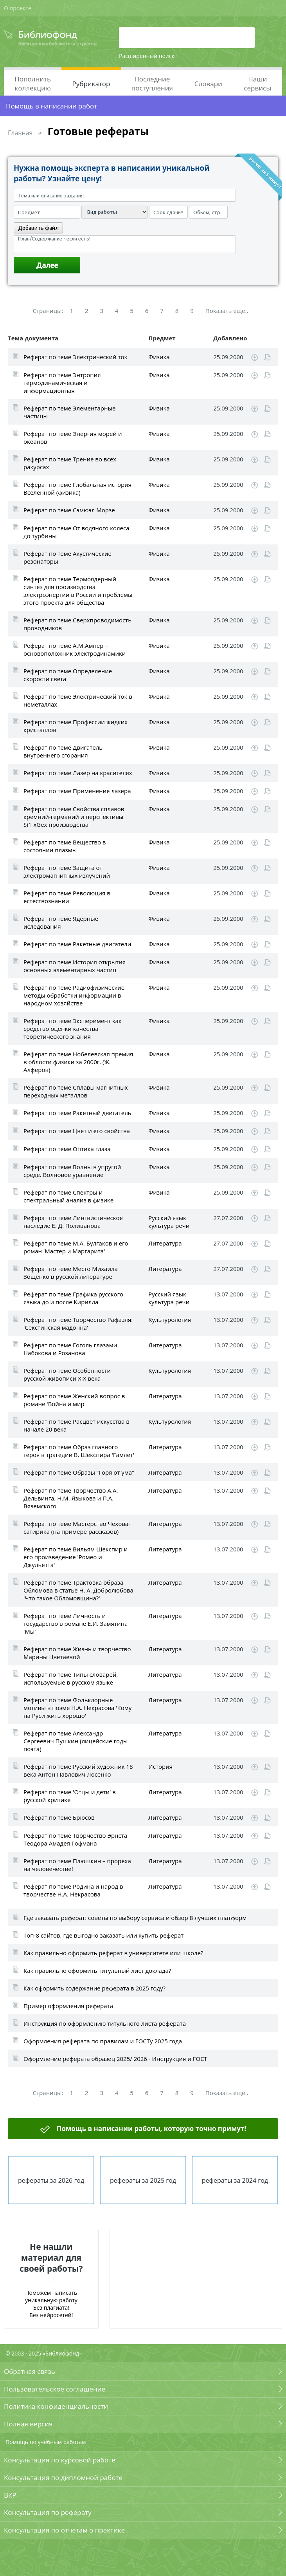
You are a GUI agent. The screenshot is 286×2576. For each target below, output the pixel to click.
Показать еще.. (226, 311)
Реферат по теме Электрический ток (75, 357)
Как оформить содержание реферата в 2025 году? (94, 1988)
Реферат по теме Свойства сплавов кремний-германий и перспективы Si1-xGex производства (73, 816)
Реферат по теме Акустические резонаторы (67, 557)
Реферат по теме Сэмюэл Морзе (69, 510)
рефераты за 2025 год (143, 2180)
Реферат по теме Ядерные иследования (60, 922)
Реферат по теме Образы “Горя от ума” (78, 1472)
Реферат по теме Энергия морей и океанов (72, 437)
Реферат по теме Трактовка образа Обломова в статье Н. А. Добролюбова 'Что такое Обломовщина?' (78, 1590)
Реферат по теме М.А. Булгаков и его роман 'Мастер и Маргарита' (75, 1247)
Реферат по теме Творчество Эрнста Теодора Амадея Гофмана (75, 1839)
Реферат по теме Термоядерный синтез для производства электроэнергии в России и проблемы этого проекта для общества (78, 590)
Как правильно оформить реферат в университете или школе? (113, 1953)
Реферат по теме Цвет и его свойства (76, 1131)
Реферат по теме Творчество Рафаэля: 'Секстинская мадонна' (78, 1323)
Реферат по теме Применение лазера (77, 791)
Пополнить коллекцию (32, 83)
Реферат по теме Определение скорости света (67, 675)
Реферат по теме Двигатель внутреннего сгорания (63, 751)
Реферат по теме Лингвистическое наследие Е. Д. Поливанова (73, 1221)
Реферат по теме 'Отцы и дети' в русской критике (69, 1796)
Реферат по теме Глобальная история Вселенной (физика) (77, 488)
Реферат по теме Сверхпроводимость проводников (77, 624)
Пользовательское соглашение (54, 2388)
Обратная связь (29, 2371)
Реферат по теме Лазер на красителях (77, 773)
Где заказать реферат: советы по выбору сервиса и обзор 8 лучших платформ (134, 1918)
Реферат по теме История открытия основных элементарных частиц (74, 966)
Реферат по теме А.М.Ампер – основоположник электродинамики (74, 649)
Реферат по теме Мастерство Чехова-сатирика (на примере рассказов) (76, 1527)
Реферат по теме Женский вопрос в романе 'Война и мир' (74, 1400)
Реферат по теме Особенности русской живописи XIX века (67, 1374)
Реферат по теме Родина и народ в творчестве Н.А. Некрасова (73, 1890)
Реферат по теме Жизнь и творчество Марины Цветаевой (77, 1653)
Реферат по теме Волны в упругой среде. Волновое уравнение (72, 1171)
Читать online (267, 357)
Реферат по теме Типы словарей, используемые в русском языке (70, 1678)
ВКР (10, 2495)
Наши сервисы (257, 83)
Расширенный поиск (146, 56)
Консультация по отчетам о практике (64, 2529)
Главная (20, 132)
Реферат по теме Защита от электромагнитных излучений (66, 871)
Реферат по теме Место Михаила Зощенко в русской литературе (70, 1272)
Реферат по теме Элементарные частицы (69, 412)
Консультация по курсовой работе (59, 2459)
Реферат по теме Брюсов (59, 1817)
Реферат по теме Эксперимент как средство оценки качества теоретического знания (72, 1028)
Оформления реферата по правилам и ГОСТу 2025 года (102, 2041)
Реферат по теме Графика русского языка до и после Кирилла (73, 1298)
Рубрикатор (91, 83)
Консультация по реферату (48, 2512)
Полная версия (28, 2423)
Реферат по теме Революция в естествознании (66, 897)
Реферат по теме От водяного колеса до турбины (76, 532)
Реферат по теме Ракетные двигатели (77, 944)
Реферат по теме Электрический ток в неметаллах (77, 700)
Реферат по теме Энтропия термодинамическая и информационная (62, 382)
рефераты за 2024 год (235, 2180)
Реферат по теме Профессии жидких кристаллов (75, 726)
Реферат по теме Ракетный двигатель (77, 1113)
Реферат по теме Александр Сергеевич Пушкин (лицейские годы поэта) (75, 1741)
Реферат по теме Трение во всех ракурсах (69, 463)
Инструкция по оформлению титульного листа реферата (104, 2023)
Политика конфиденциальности (56, 2406)
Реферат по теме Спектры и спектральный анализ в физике (68, 1196)
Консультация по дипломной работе (63, 2477)
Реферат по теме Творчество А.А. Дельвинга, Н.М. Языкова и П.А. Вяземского (70, 1498)
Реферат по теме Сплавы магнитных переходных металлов (75, 1091)
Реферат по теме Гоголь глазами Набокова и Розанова (70, 1349)
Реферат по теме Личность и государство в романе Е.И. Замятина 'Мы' (75, 1623)
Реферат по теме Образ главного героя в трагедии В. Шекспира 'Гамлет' (78, 1451)
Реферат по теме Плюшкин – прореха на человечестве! (77, 1865)
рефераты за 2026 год (51, 2180)
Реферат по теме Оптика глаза (67, 1149)
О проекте (17, 8)
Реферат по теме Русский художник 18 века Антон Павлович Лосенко (78, 1770)
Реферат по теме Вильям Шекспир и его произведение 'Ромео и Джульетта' (75, 1557)
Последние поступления (152, 83)
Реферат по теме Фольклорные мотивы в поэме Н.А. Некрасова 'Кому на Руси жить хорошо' (77, 1707)
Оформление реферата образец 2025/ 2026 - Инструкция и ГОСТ (115, 2059)
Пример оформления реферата (68, 2006)
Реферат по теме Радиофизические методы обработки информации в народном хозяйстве (73, 995)
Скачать (254, 357)
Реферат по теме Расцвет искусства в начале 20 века (76, 1425)
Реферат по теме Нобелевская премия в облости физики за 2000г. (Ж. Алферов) (78, 1062)
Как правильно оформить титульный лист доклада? (97, 1970)
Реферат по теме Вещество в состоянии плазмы (64, 846)
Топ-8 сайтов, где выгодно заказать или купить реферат (103, 1935)
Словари (208, 83)
